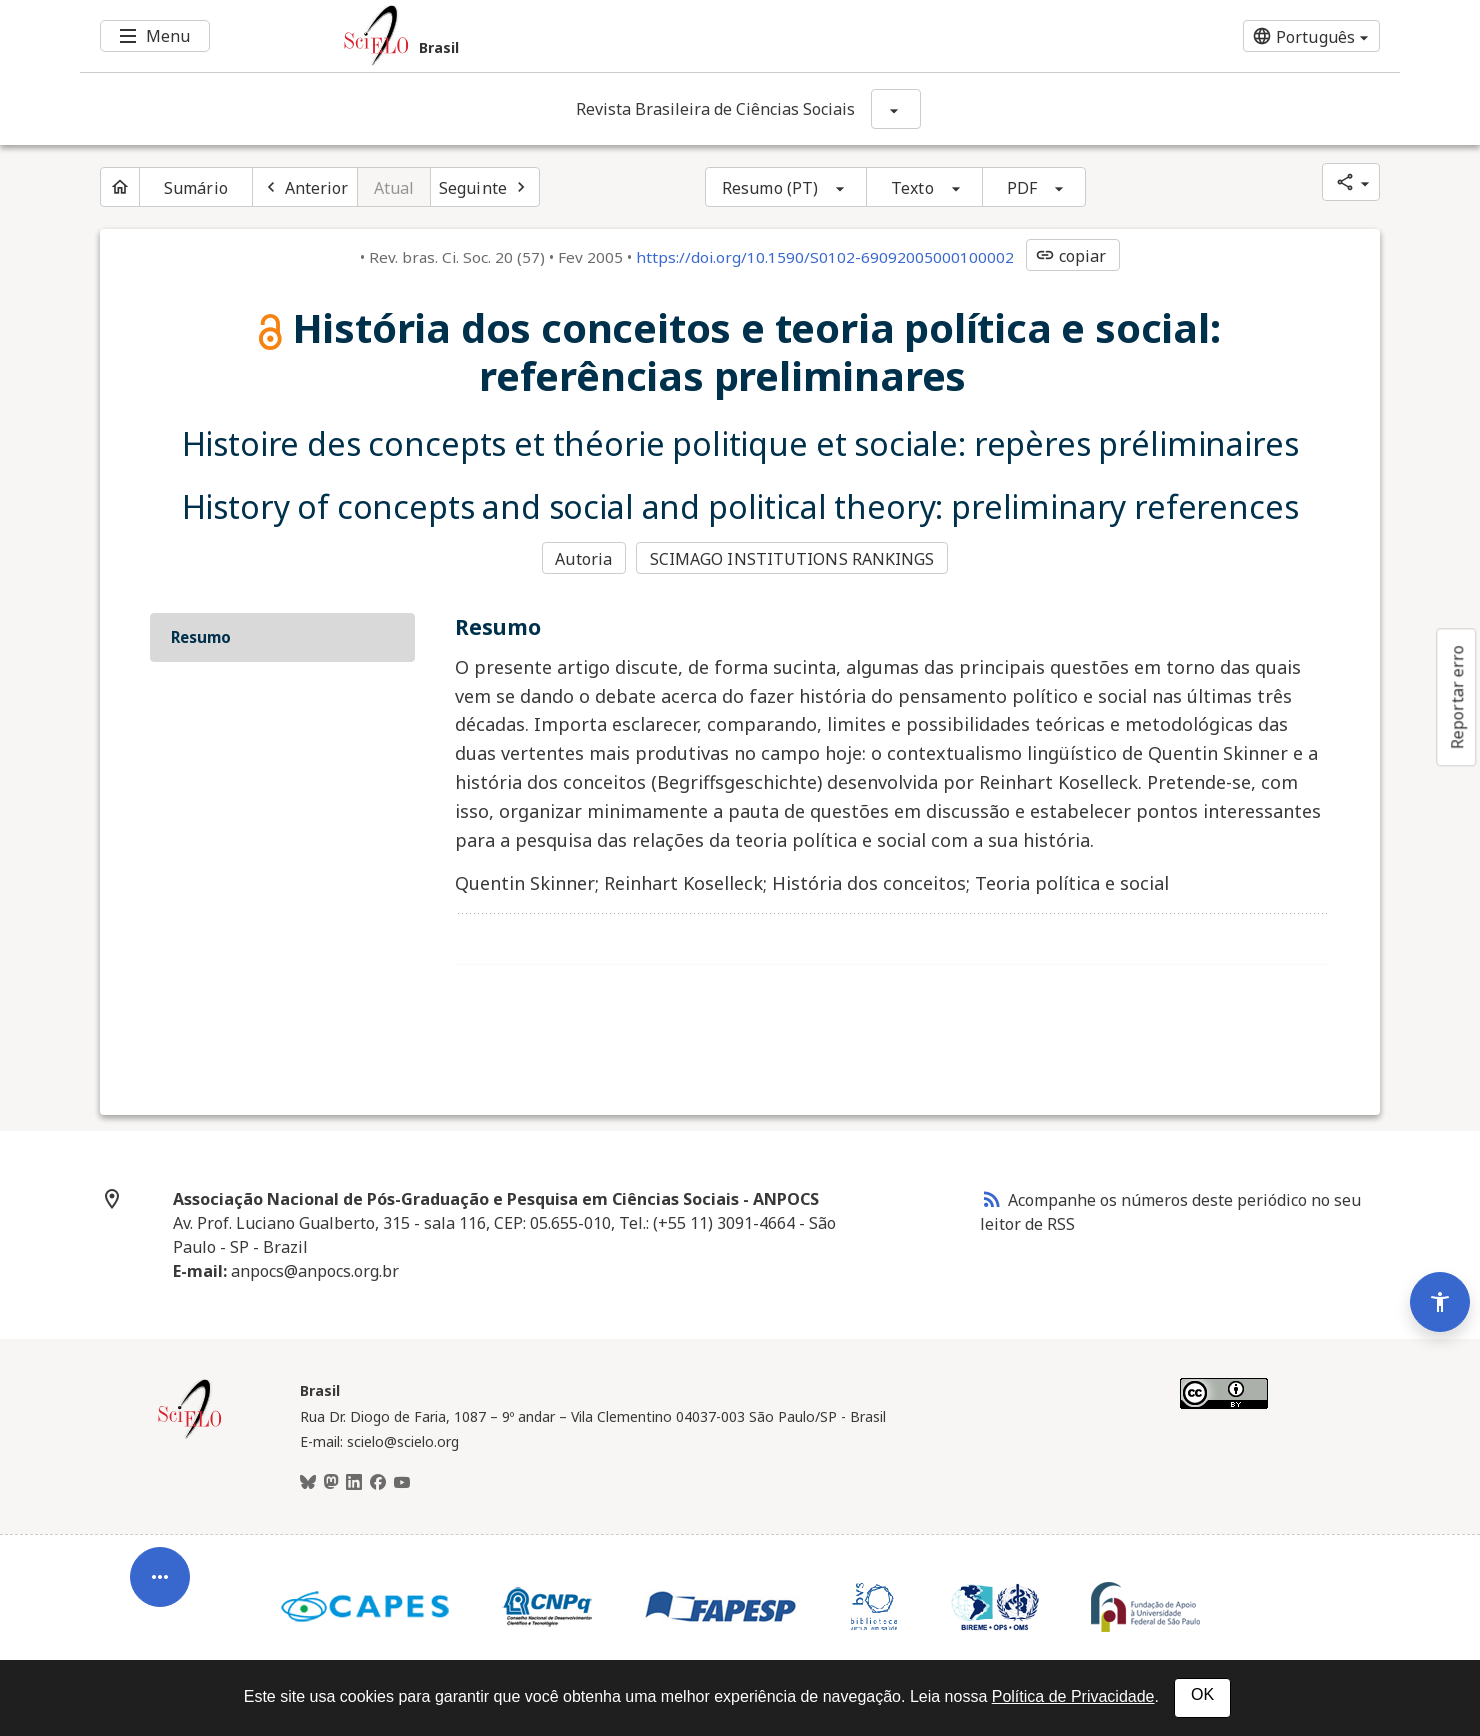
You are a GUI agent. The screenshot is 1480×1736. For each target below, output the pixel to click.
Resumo (201, 637)
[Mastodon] (331, 1483)
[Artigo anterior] (305, 187)
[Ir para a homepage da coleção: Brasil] (630, 36)
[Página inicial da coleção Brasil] (190, 1436)
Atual (394, 188)
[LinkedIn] (354, 1483)
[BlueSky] (308, 1483)
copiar (1071, 256)
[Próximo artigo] (485, 187)
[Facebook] (378, 1483)
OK (1202, 1694)
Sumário (196, 188)
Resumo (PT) (770, 188)
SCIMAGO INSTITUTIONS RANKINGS (792, 559)
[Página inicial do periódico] (120, 187)
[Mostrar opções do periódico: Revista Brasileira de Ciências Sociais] (896, 109)
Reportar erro (1457, 697)
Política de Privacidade (1073, 1696)
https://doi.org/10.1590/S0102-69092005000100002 (825, 257)
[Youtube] (402, 1483)
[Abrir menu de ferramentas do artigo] (160, 1585)
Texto (912, 188)
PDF (1022, 188)
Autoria (583, 559)
